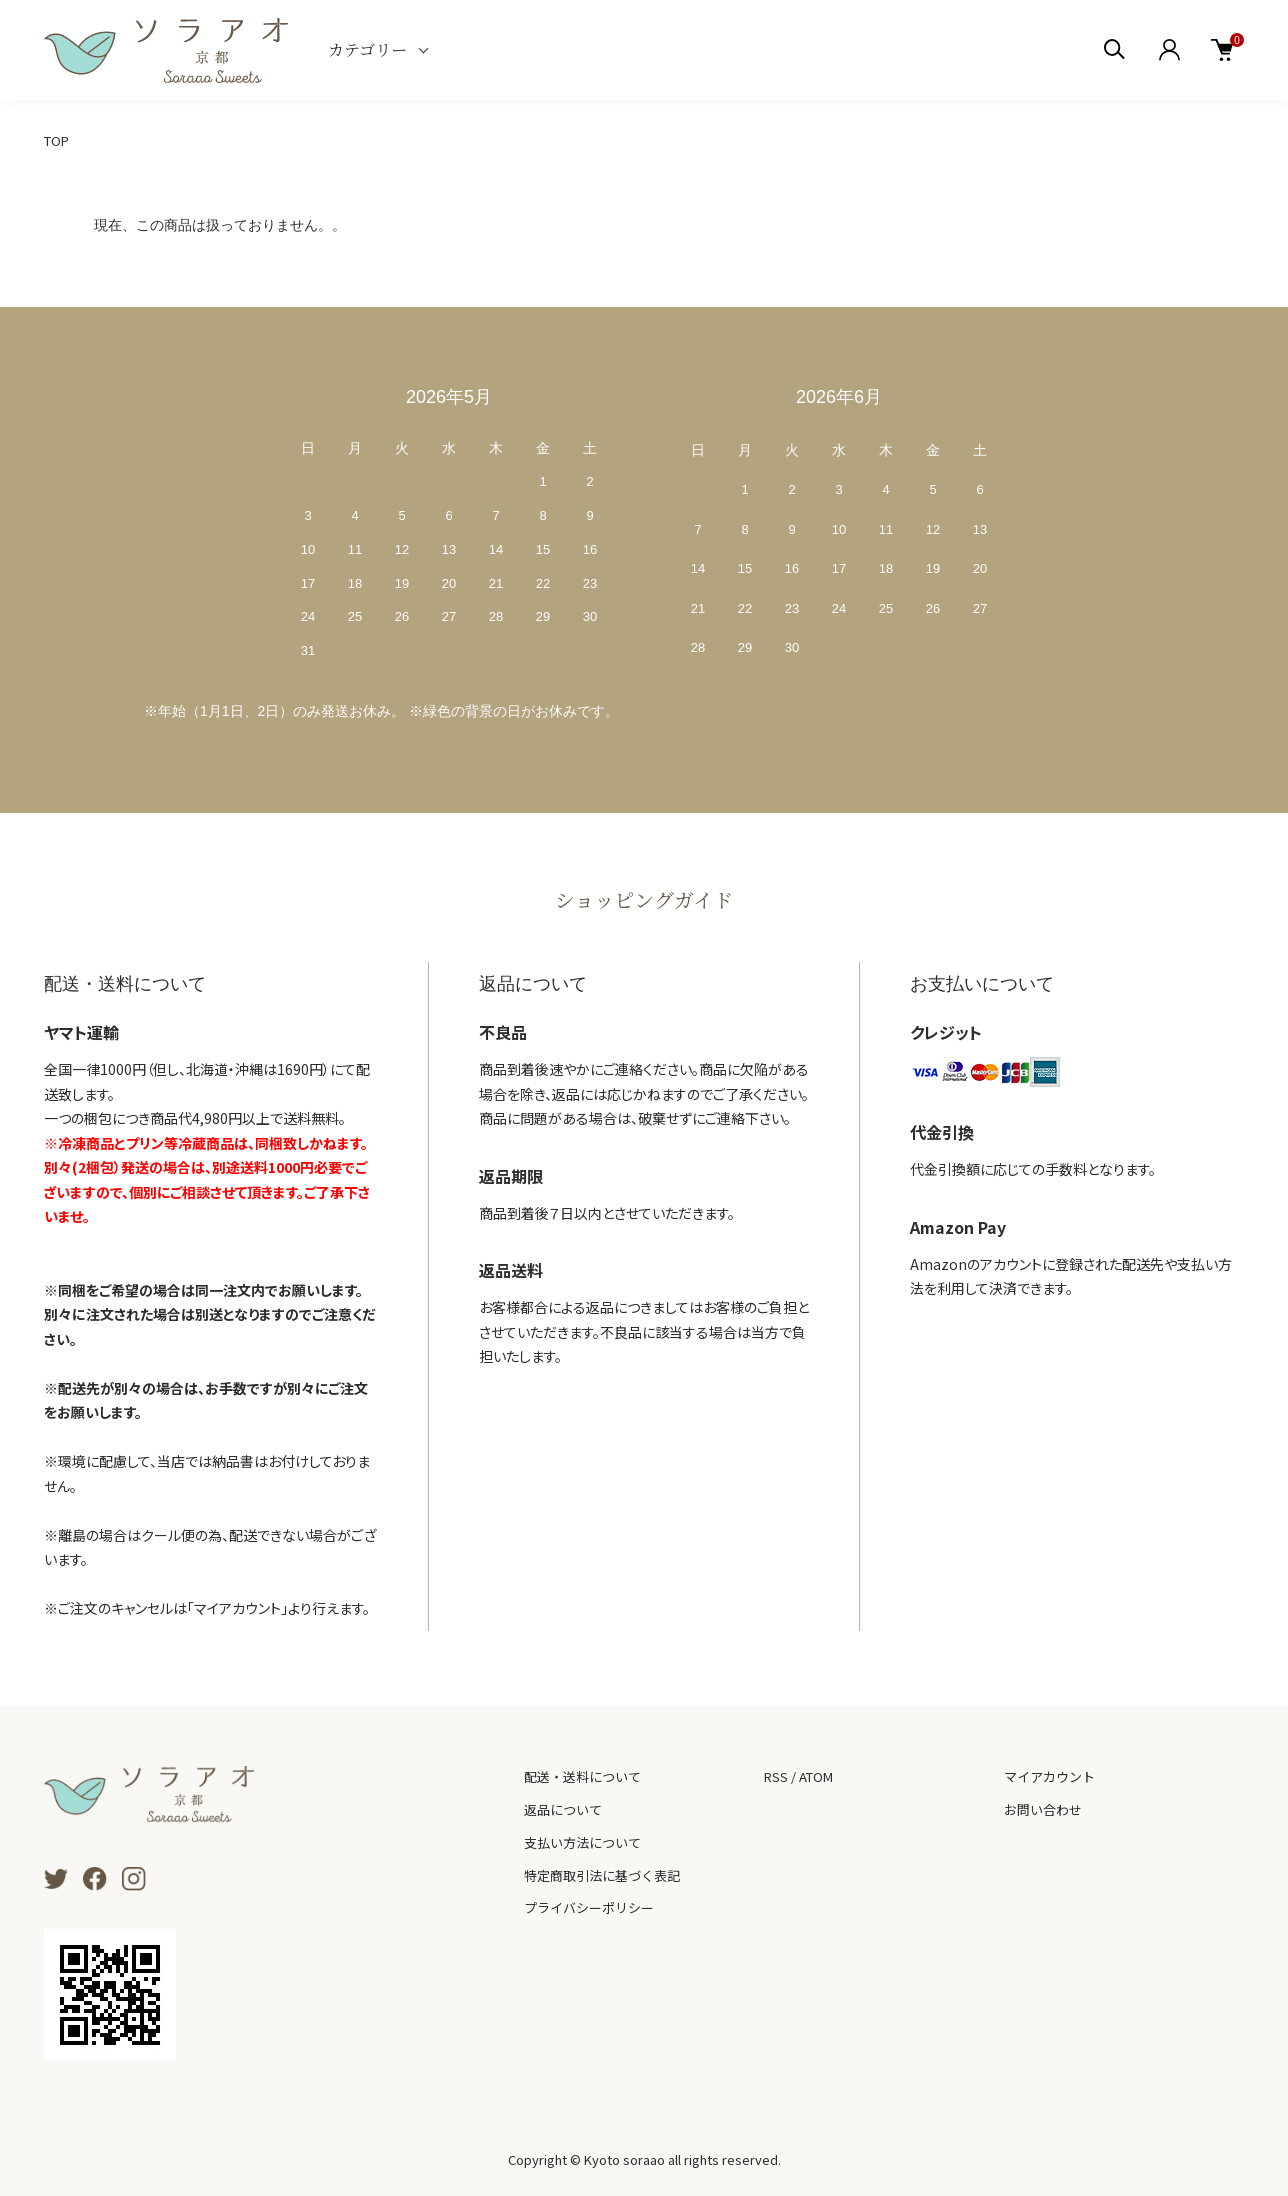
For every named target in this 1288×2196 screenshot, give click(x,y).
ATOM (816, 1776)
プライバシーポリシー (589, 1907)
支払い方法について (582, 1842)
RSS (776, 1776)
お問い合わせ (1043, 1809)
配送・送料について (582, 1776)
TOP (56, 140)
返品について (563, 1809)
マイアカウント (1049, 1776)
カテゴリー (367, 49)
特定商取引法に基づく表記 (602, 1875)
